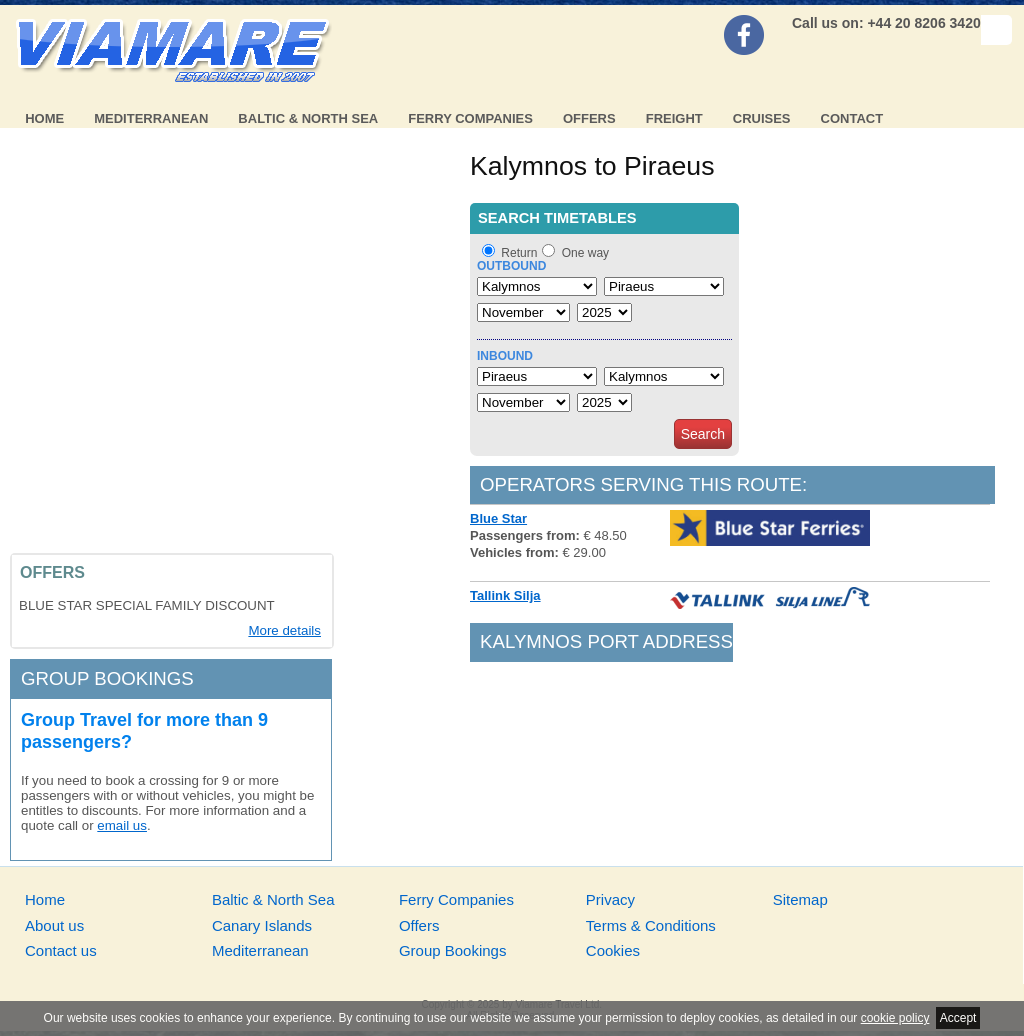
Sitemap (800, 899)
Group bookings (107, 678)
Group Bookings (453, 950)
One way (585, 253)
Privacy (610, 899)
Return (519, 253)
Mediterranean (151, 118)
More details (284, 630)
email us (122, 825)
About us (54, 925)
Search (703, 434)
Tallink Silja (505, 595)
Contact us (61, 950)
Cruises (762, 118)
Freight (674, 118)
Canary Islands (262, 925)
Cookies (613, 950)
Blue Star (498, 518)
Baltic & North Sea (308, 118)
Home (44, 118)
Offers (589, 118)
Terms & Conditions (651, 925)
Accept (958, 1018)
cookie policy (895, 1018)
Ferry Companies (470, 118)
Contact (852, 118)
